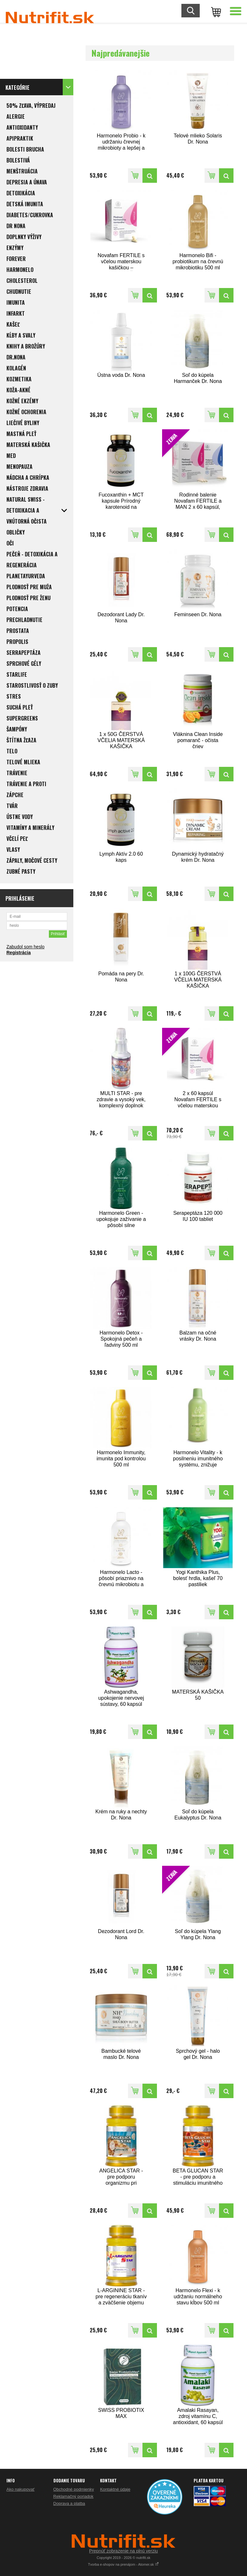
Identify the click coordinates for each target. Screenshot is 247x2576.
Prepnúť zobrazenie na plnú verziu (123, 2550)
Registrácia (18, 952)
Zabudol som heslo (25, 946)
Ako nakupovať (20, 2489)
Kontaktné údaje (115, 2489)
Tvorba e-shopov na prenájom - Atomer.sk (123, 2564)
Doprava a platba (69, 2503)
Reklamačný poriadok (73, 2496)
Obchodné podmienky (73, 2489)
